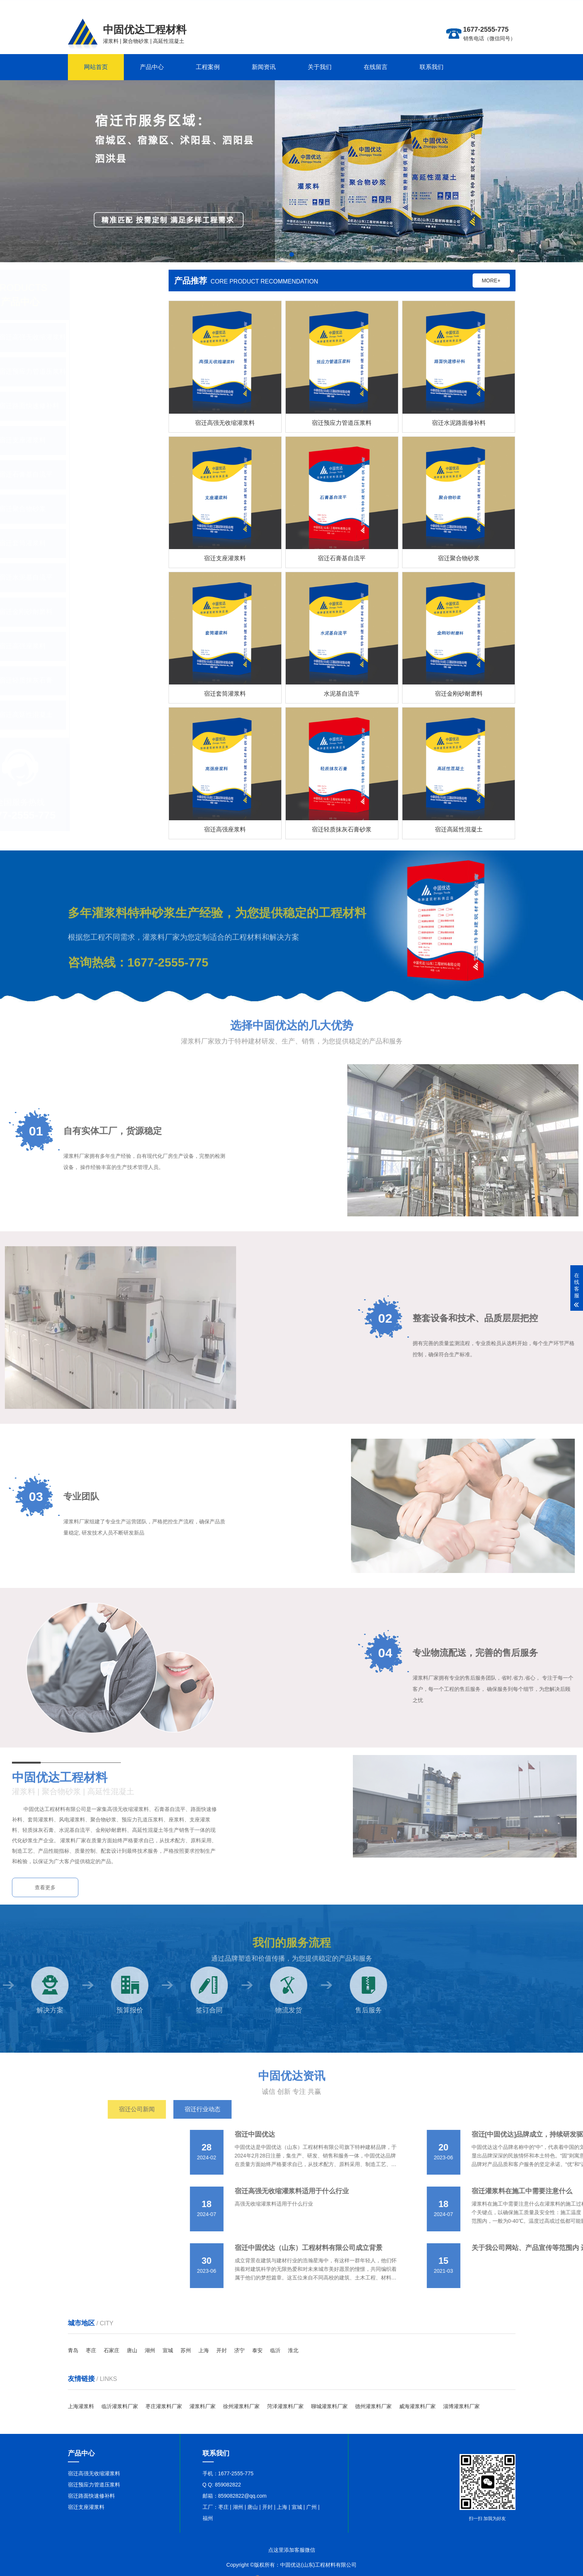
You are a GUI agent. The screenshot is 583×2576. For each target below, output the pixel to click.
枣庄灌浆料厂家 (163, 2406)
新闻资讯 (264, 67)
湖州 (150, 2350)
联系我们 (431, 67)
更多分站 (472, 6)
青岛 (73, 2350)
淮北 (293, 2350)
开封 (221, 2350)
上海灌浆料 (81, 2406)
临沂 (275, 2350)
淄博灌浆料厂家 (461, 2406)
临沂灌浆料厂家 (119, 2406)
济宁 (239, 2350)
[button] (291, 254)
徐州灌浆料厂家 (241, 2406)
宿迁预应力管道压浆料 (94, 2485)
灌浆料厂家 (202, 2406)
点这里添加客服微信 (291, 2550)
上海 (203, 2350)
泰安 (257, 2350)
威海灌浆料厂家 (417, 2406)
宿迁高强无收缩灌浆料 (94, 2473)
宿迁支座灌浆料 (86, 2507)
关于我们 (320, 67)
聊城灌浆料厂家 (329, 2406)
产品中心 (152, 67)
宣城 (168, 2350)
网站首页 (96, 67)
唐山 (132, 2350)
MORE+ (497, 280)
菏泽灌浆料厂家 (285, 2406)
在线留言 (376, 67)
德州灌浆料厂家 (373, 2406)
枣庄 (91, 2350)
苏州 (186, 2350)
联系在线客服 (499, 6)
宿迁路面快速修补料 (91, 2496)
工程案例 (208, 67)
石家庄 (111, 2350)
